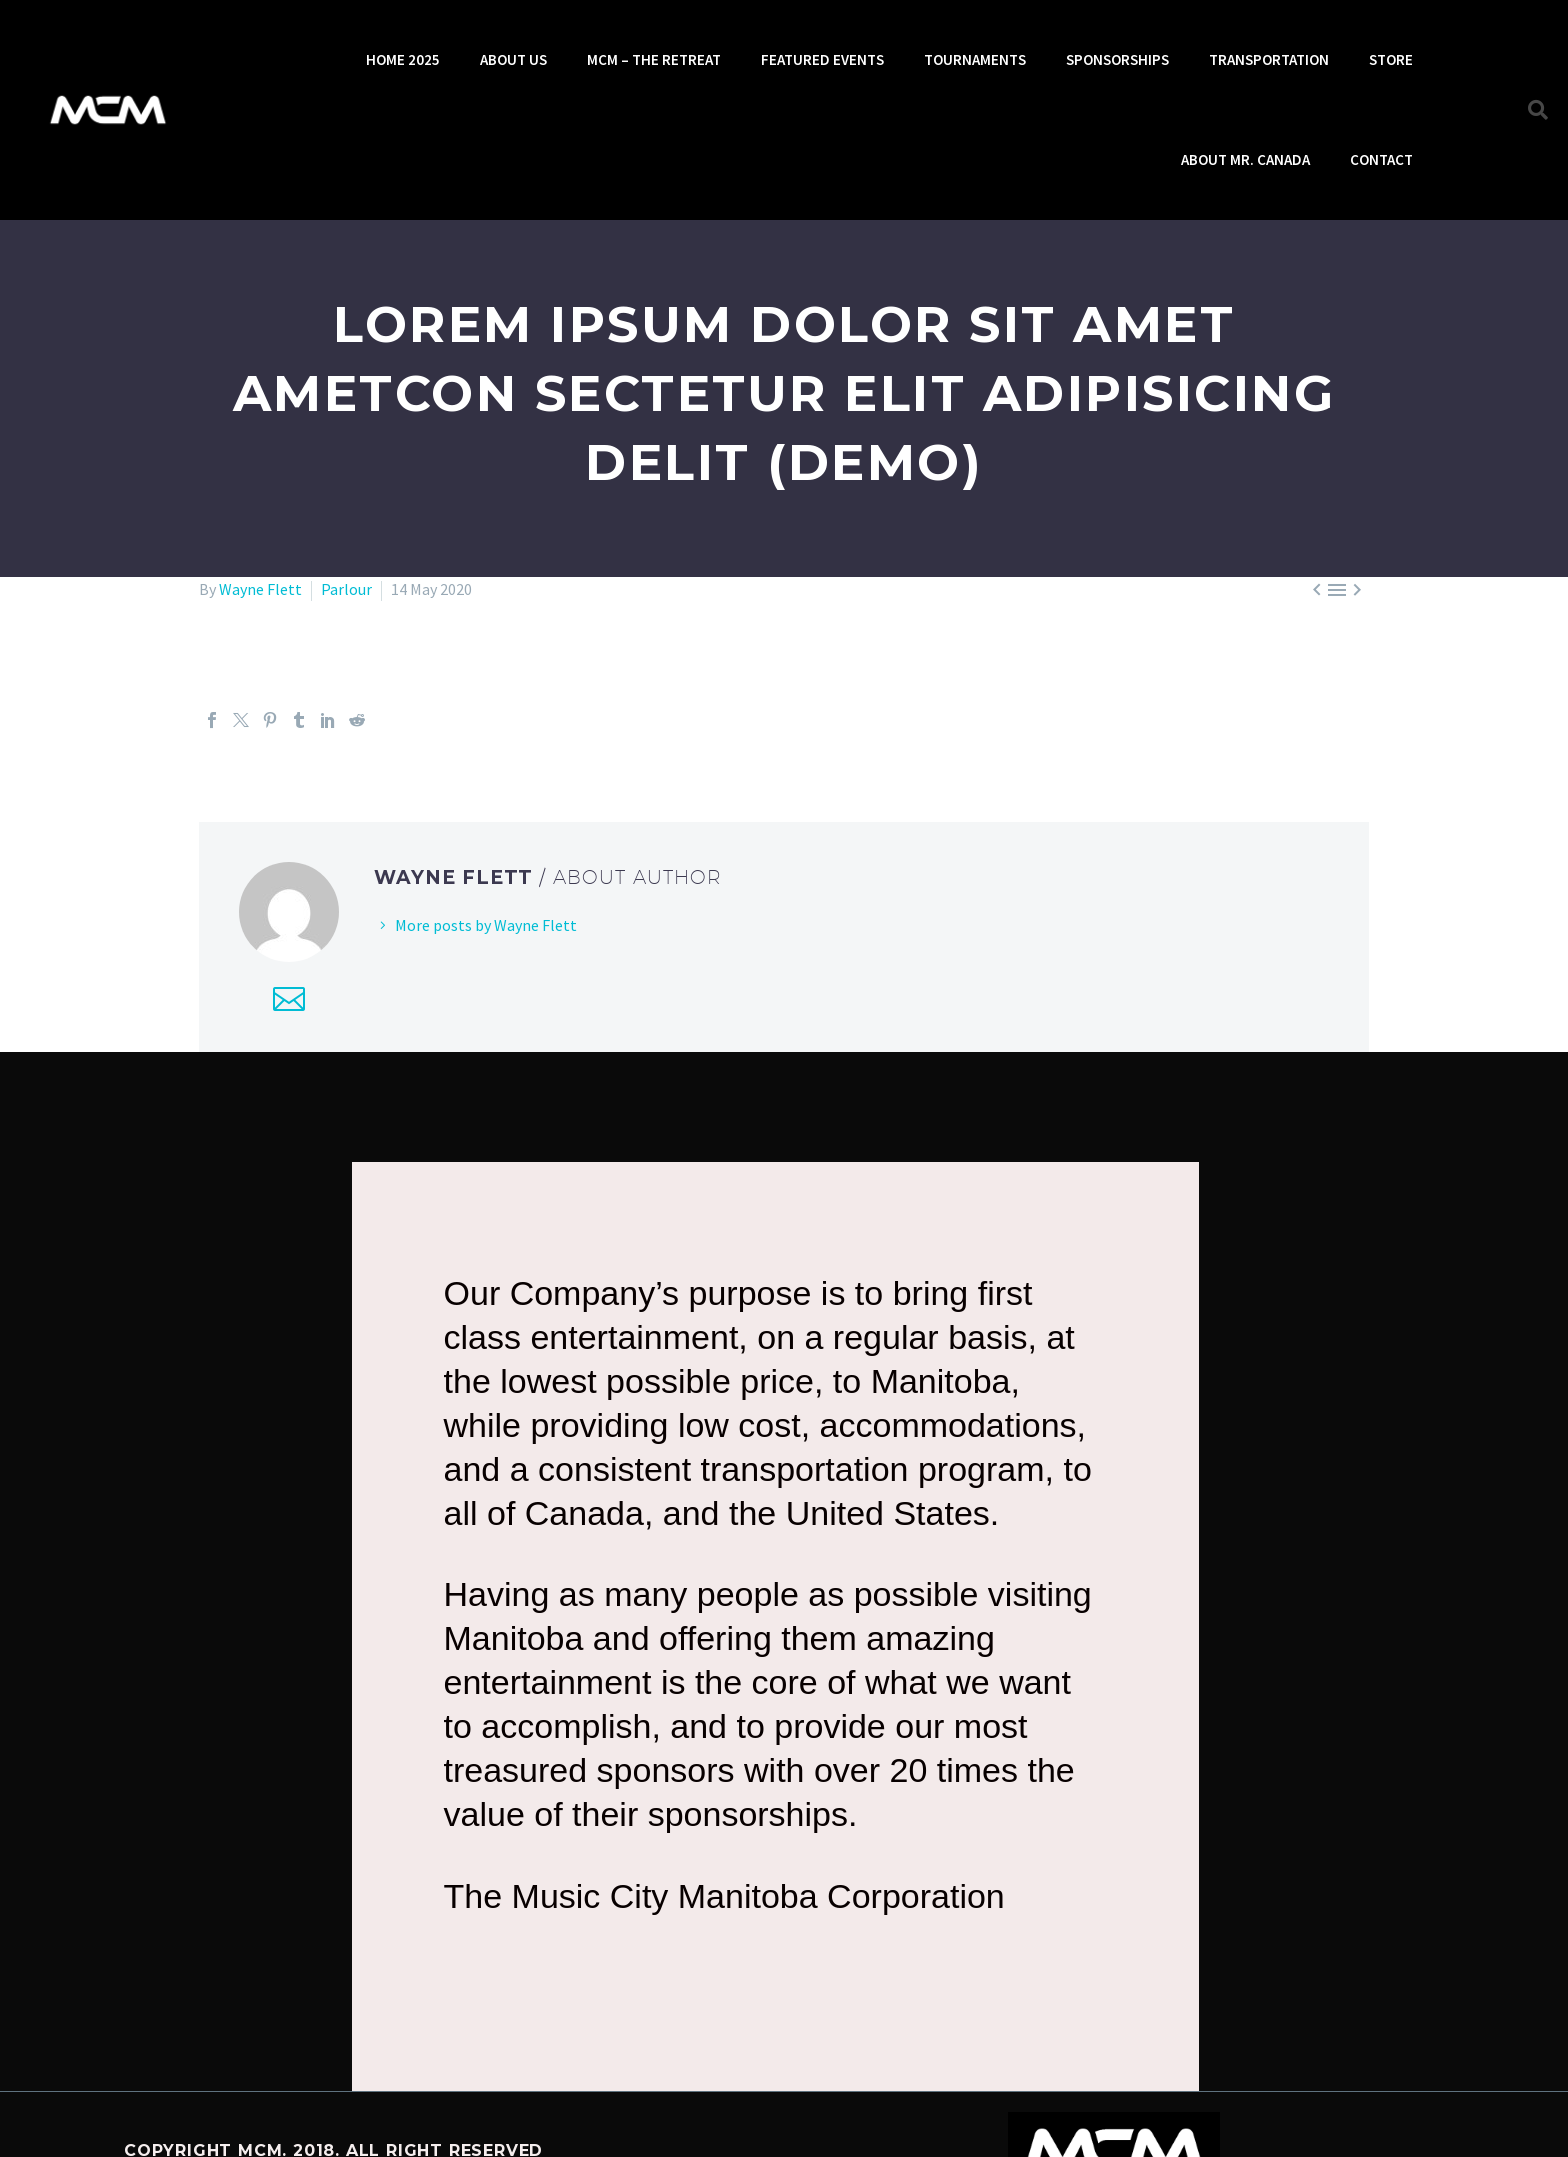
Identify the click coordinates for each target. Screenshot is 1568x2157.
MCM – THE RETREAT (654, 59)
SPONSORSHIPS (1117, 59)
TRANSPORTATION (1269, 59)
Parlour (346, 589)
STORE (1391, 59)
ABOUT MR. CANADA (1245, 159)
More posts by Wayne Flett (486, 925)
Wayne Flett (260, 589)
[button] (1538, 110)
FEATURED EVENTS (822, 59)
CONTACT (1381, 159)
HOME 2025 (403, 59)
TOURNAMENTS (975, 59)
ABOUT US (513, 59)
